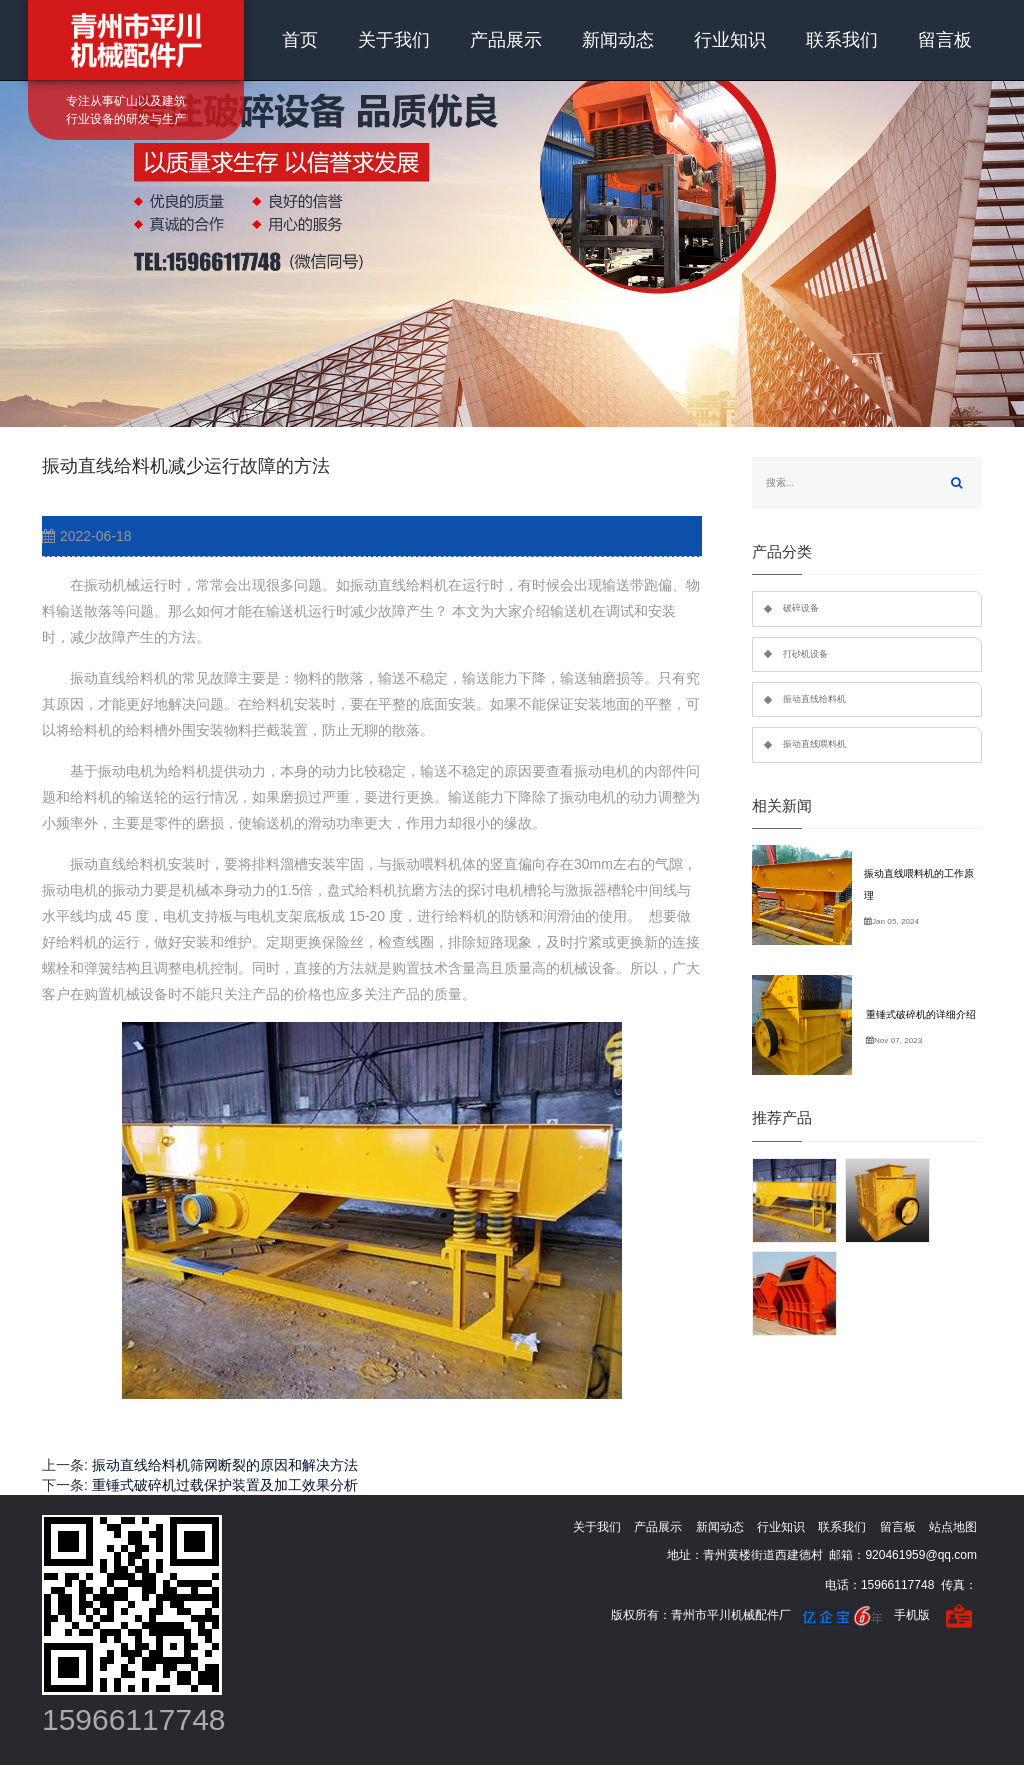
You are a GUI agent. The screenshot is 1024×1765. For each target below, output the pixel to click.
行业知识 (730, 40)
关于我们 (394, 40)
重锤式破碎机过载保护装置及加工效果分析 (225, 1485)
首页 (300, 40)
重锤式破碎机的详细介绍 (921, 1014)
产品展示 (506, 40)
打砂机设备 (805, 654)
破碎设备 (801, 608)
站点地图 (953, 1527)
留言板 (945, 40)
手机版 (912, 1615)
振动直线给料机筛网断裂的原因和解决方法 (225, 1465)
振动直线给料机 (814, 699)
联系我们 (842, 40)
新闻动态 (618, 40)
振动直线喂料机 (814, 744)
